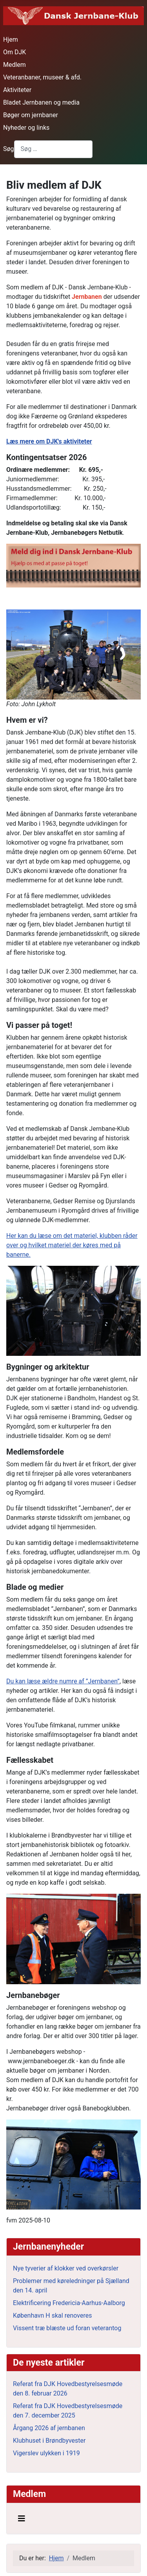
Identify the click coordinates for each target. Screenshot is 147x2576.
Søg (8, 149)
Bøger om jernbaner (30, 115)
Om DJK (14, 52)
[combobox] (53, 149)
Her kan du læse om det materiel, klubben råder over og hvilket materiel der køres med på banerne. (72, 1245)
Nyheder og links (26, 127)
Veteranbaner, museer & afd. (42, 77)
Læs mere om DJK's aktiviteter (49, 441)
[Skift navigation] (21, 2518)
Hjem (10, 39)
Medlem (14, 64)
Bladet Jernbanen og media (41, 102)
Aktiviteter (17, 90)
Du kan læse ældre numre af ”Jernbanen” (63, 1681)
